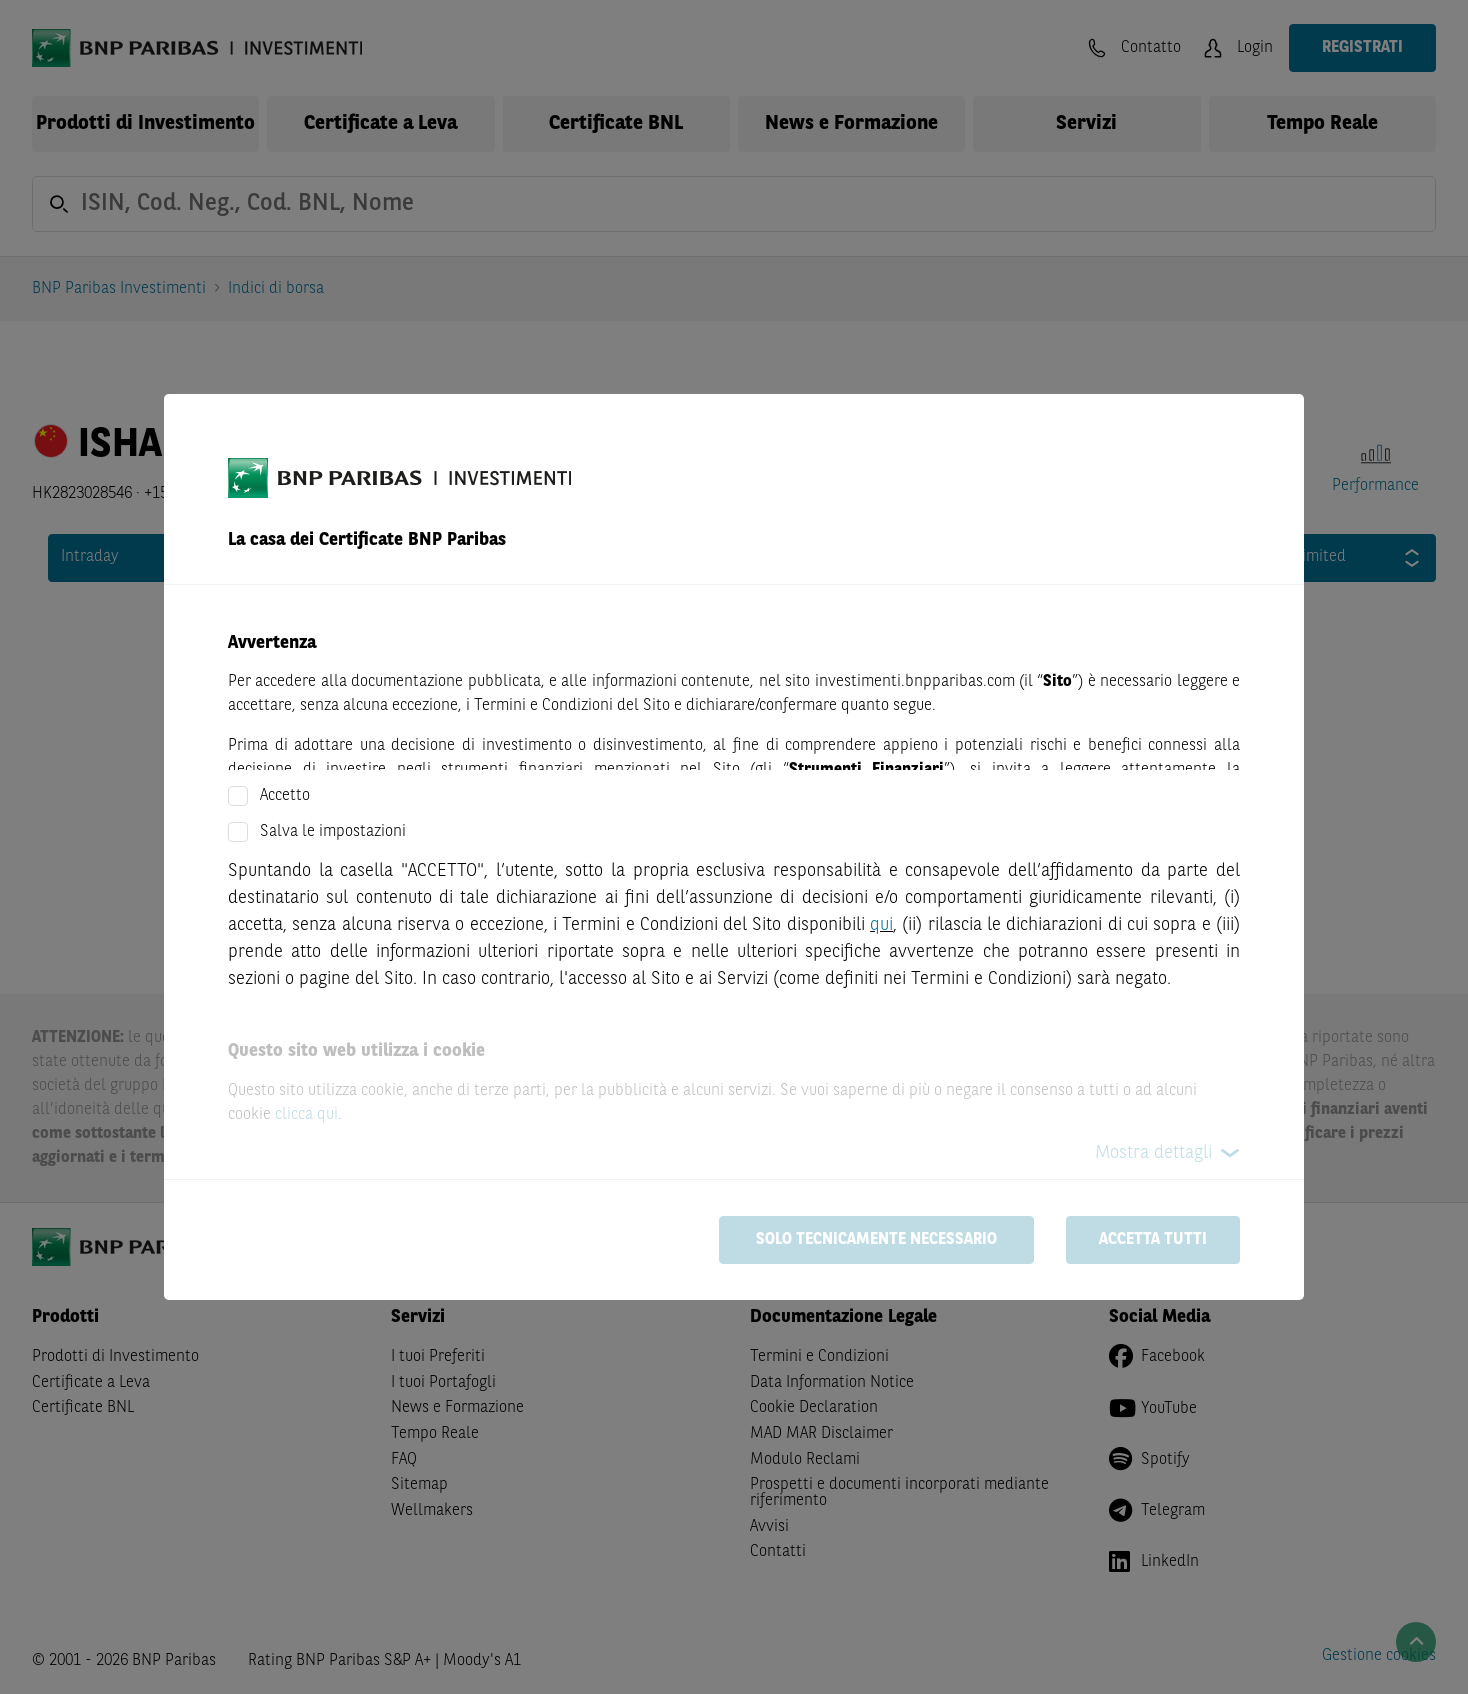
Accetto (285, 796)
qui (881, 925)
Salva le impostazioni (333, 832)
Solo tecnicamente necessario (876, 1240)
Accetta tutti (1153, 1240)
